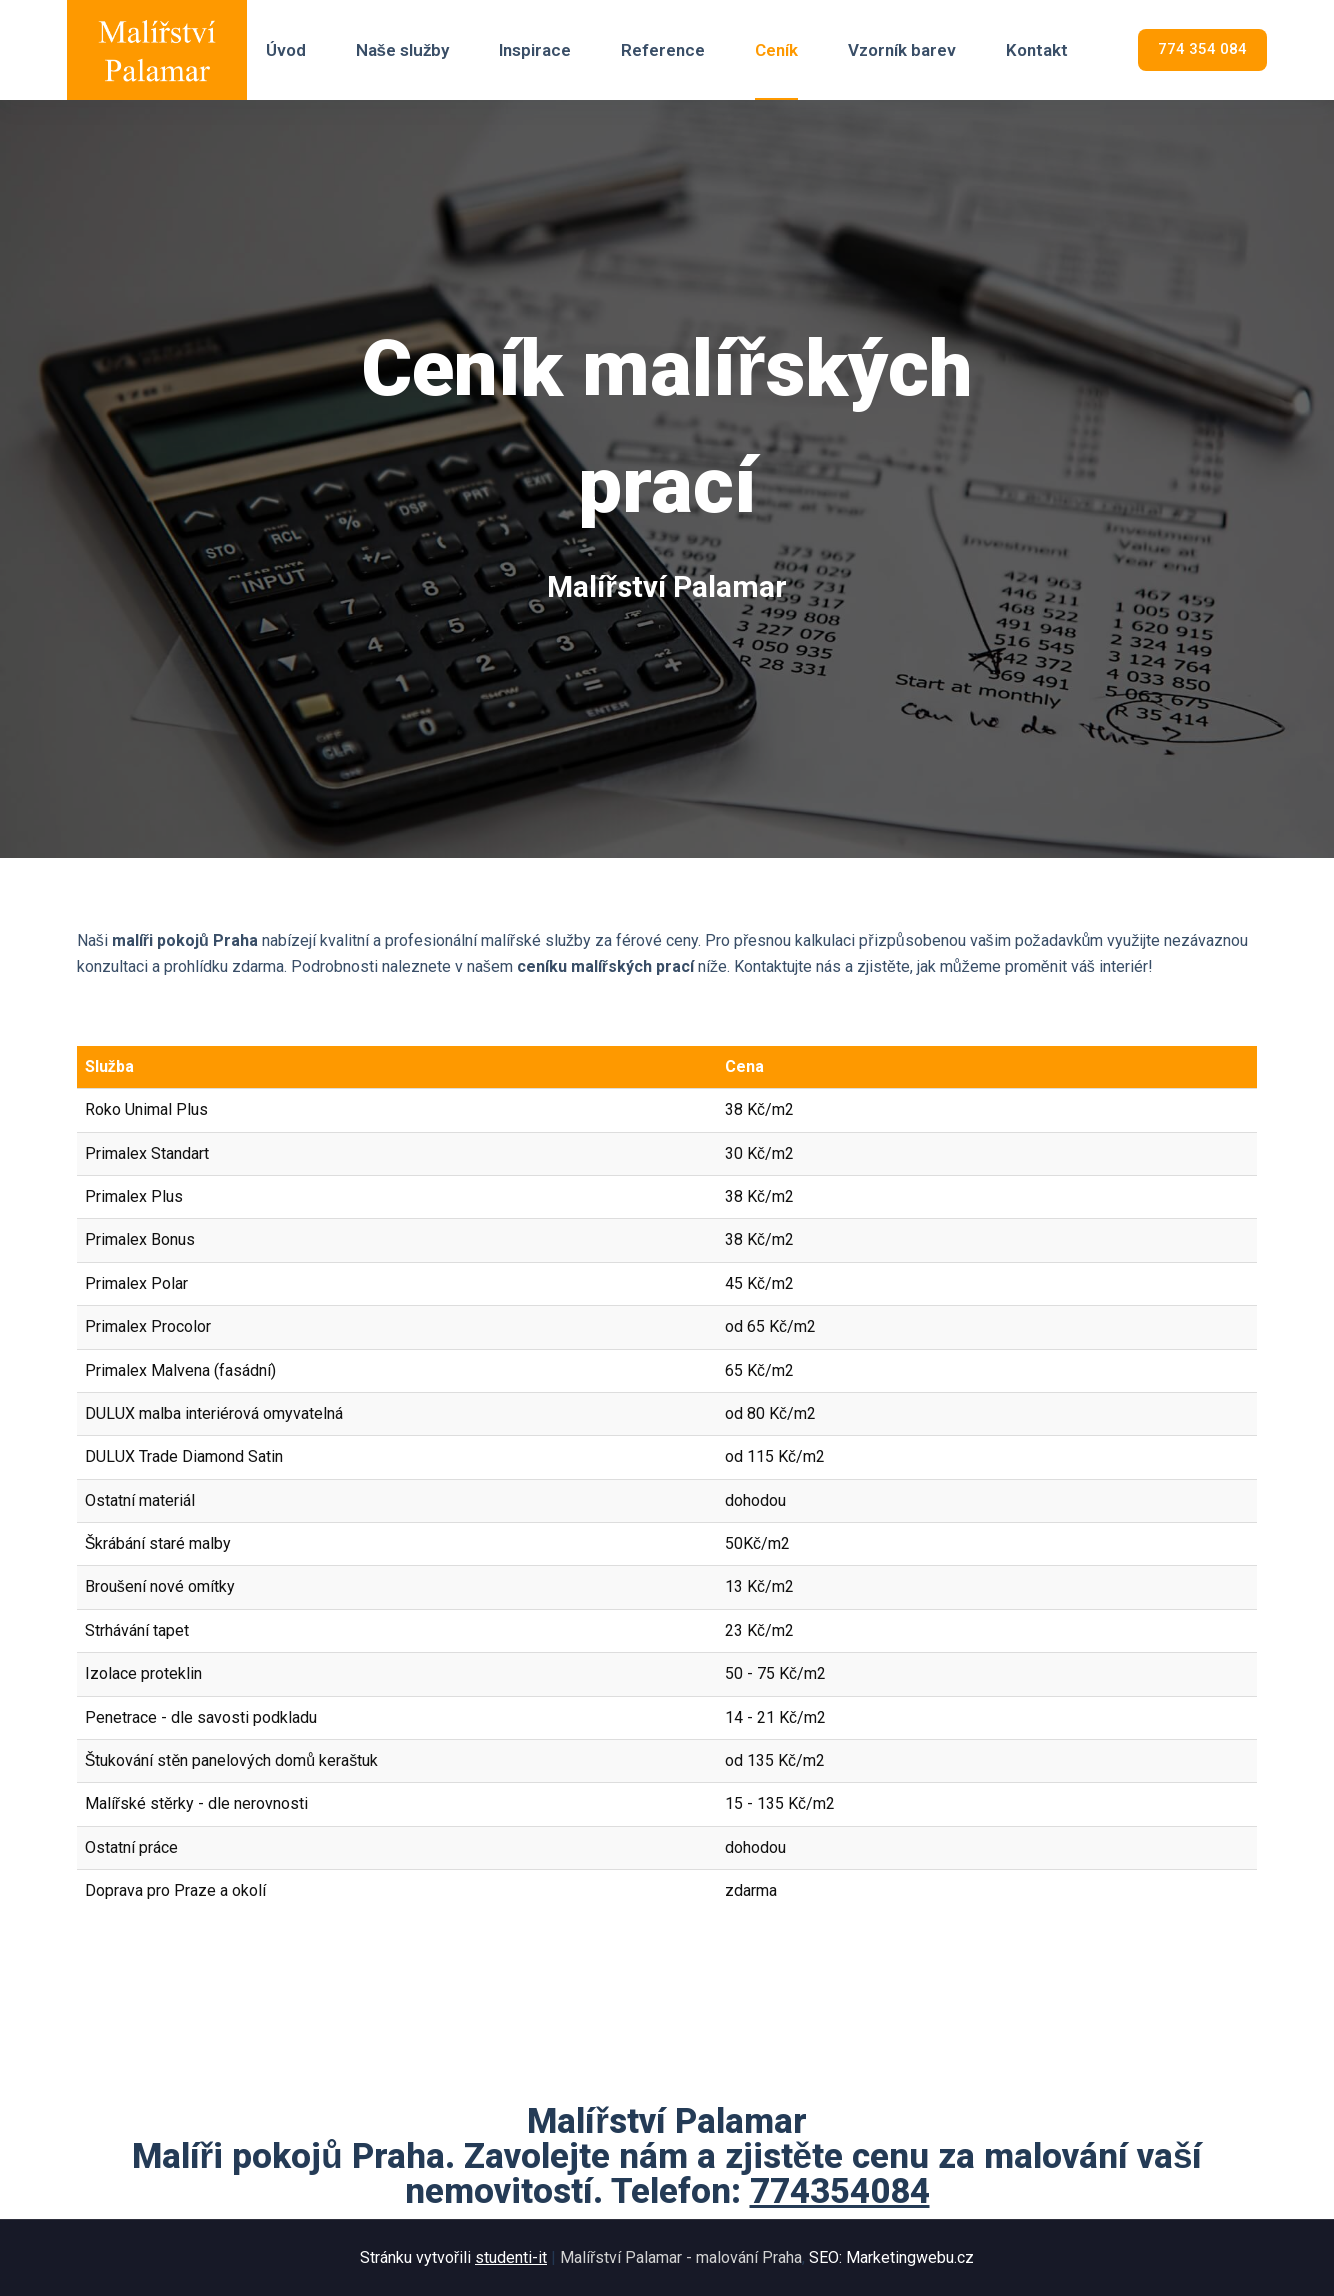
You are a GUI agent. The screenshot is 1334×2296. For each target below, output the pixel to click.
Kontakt (1037, 50)
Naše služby (403, 50)
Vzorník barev (902, 50)
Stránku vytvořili (455, 2257)
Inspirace (535, 50)
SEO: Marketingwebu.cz (891, 2257)
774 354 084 (1202, 49)
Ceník (776, 50)
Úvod (286, 50)
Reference (663, 50)
